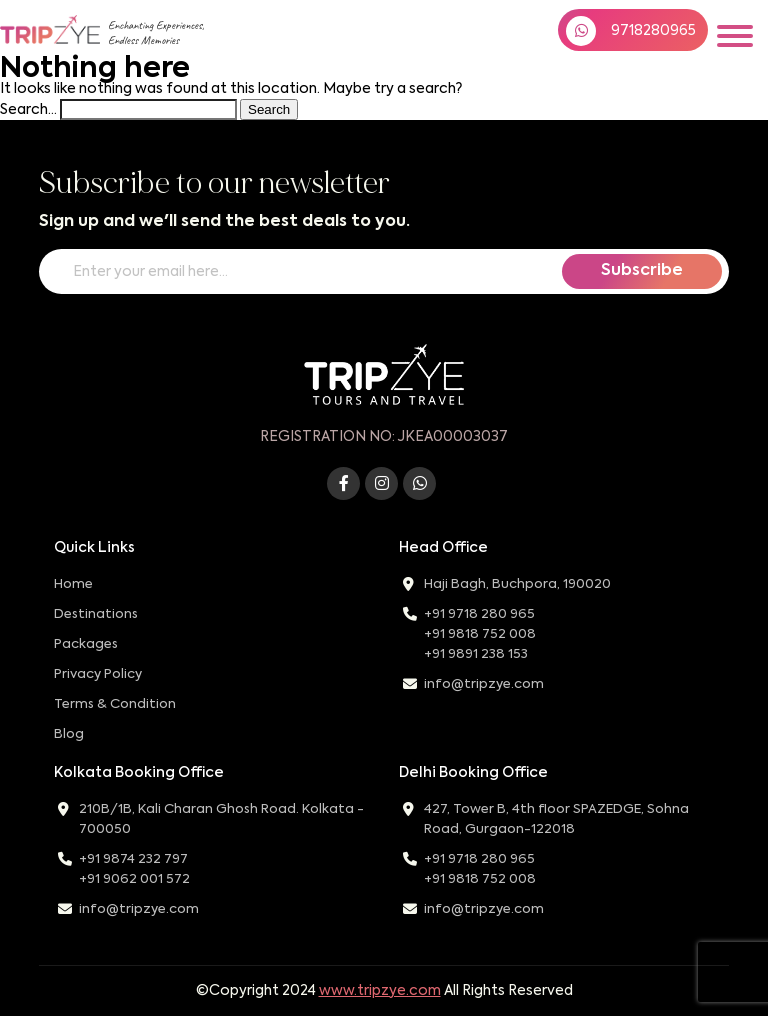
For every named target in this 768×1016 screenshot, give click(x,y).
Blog (69, 734)
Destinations (96, 614)
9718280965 (631, 31)
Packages (86, 644)
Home (73, 584)
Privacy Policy (98, 674)
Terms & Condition (115, 704)
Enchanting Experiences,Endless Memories (156, 33)
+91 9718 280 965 (479, 614)
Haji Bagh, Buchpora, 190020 (517, 584)
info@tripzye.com (484, 684)
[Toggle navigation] (735, 36)
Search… (28, 110)
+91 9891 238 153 (476, 654)
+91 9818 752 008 (480, 634)
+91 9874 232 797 (133, 859)
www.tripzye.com (380, 991)
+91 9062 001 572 (134, 879)
